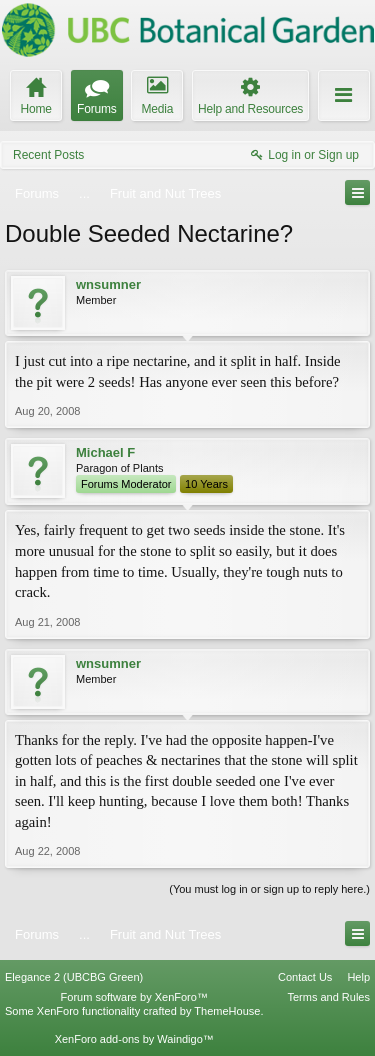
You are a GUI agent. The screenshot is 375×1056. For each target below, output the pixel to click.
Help (358, 977)
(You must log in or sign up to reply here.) (269, 889)
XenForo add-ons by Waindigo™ (134, 1039)
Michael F (105, 452)
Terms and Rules (328, 997)
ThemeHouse (227, 1011)
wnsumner (108, 284)
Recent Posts (48, 155)
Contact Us (305, 977)
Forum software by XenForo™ (134, 997)
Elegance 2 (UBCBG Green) (74, 977)
